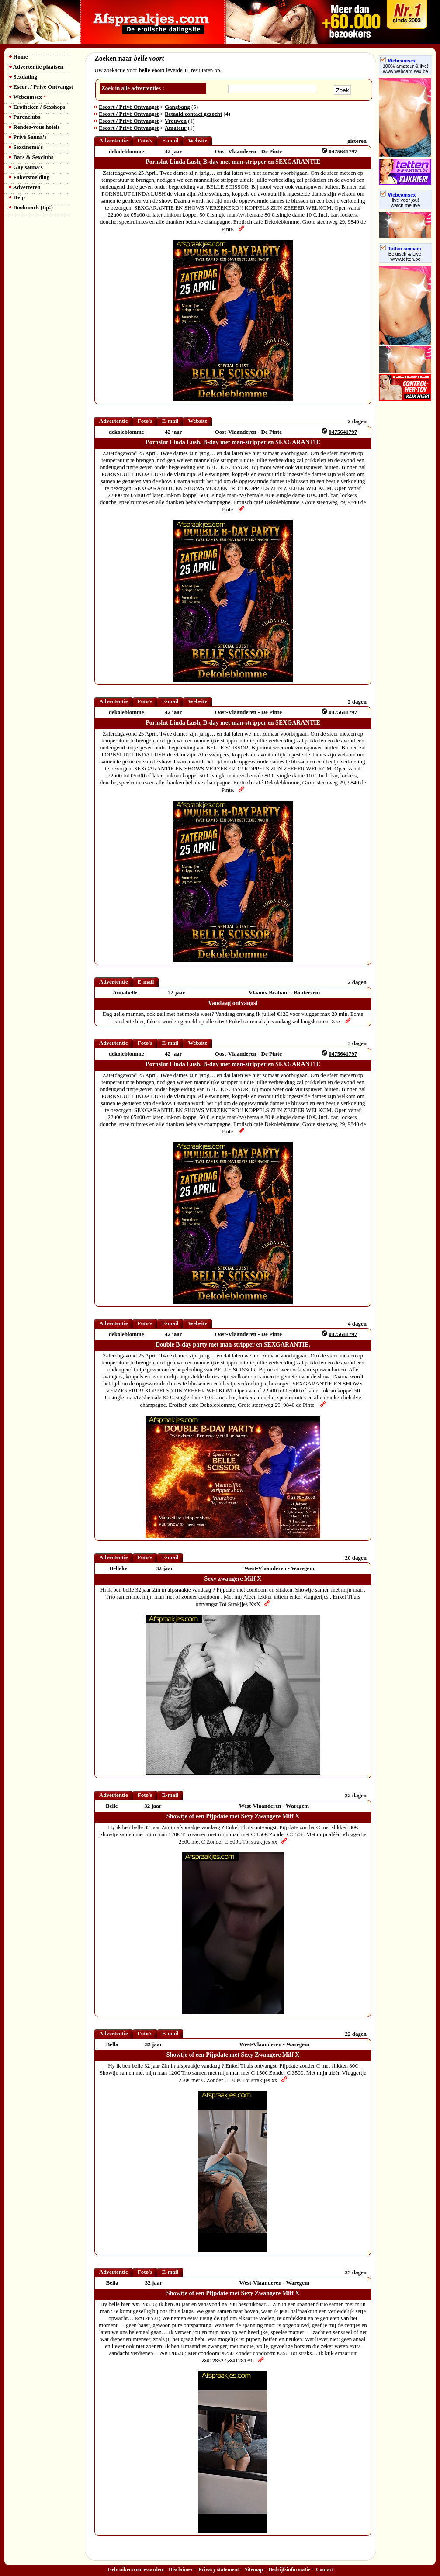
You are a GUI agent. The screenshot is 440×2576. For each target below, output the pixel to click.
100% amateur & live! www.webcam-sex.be (406, 68)
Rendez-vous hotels (34, 127)
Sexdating (23, 76)
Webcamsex (27, 96)
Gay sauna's (26, 167)
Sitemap (254, 2569)
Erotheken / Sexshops (37, 107)
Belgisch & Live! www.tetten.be (405, 256)
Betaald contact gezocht (193, 113)
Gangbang (177, 107)
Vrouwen (176, 120)
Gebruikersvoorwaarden (135, 2569)
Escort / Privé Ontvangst (129, 107)
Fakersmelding (29, 177)
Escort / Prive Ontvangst (41, 86)
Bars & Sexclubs (31, 157)
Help (17, 197)
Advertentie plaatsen (36, 66)
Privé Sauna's (27, 137)
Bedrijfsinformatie (289, 2569)
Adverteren (25, 187)
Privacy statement (218, 2569)
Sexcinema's (26, 147)
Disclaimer (181, 2569)
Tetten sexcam (400, 248)
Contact (325, 2569)
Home (18, 56)
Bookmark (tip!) (31, 207)
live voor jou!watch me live (405, 202)
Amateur (176, 127)
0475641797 (343, 151)
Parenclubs (24, 117)
